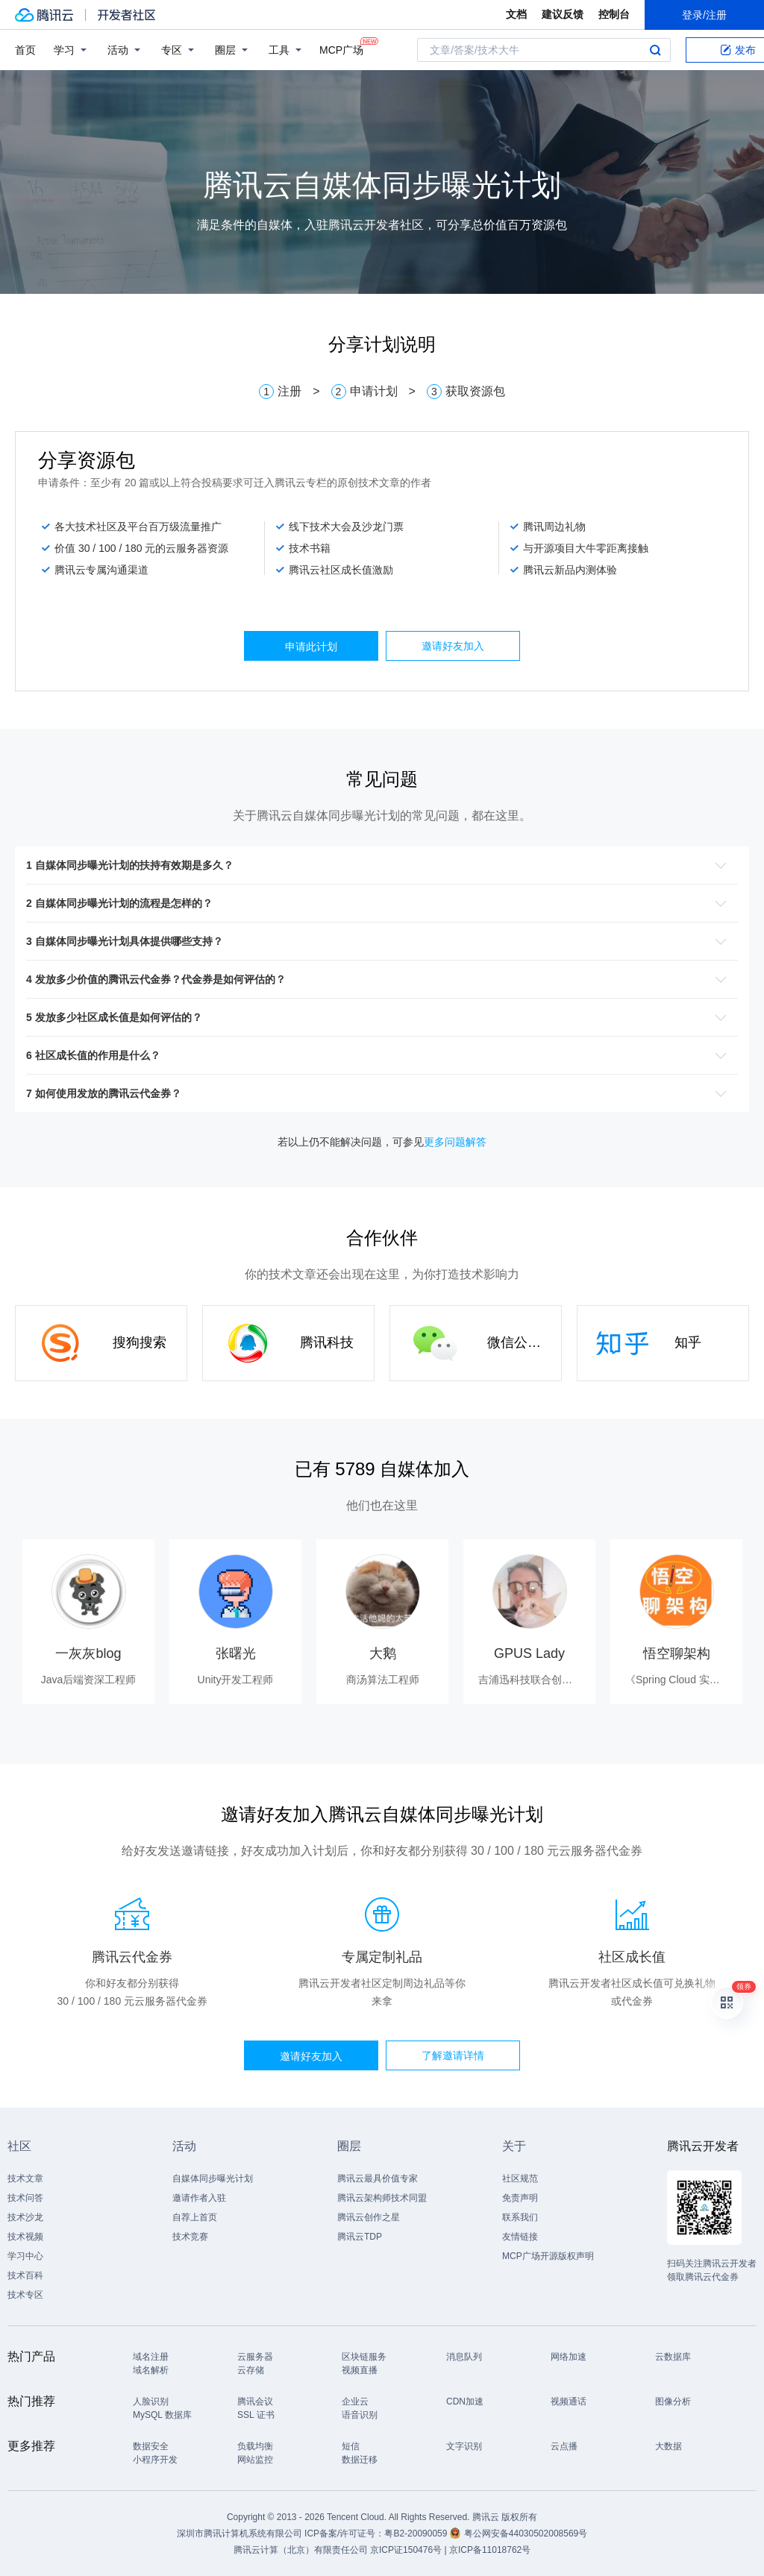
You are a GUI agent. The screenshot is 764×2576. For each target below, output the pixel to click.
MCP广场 (341, 49)
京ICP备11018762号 (489, 2550)
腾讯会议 (255, 2401)
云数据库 (673, 2357)
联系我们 (520, 2217)
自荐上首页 (194, 2217)
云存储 (250, 2370)
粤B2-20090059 (416, 2533)
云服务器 (255, 2357)
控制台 (614, 14)
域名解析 (151, 2370)
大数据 (668, 2446)
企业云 (355, 2401)
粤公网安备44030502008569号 (525, 2533)
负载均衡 (255, 2446)
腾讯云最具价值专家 (377, 2178)
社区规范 (520, 2178)
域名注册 (151, 2357)
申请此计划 (311, 647)
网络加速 (568, 2357)
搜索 (655, 50)
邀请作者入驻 (199, 2198)
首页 (25, 50)
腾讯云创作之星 (368, 2217)
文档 (516, 14)
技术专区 (25, 2295)
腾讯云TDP (359, 2236)
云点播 (564, 2446)
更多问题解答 (455, 1142)
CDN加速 (464, 2401)
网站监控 (255, 2459)
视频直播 (360, 2370)
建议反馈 (562, 14)
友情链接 (520, 2236)
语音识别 (360, 2415)
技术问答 (25, 2198)
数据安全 (151, 2446)
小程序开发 (155, 2459)
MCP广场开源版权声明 (548, 2256)
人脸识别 (151, 2401)
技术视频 (25, 2236)
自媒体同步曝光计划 (212, 2178)
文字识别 (464, 2446)
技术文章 (25, 2178)
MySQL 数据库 (162, 2415)
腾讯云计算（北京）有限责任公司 (301, 2550)
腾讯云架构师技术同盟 (382, 2198)
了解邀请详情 (453, 2055)
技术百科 (25, 2275)
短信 (351, 2446)
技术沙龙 (25, 2217)
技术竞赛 (190, 2236)
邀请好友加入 (453, 646)
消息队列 (464, 2357)
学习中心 (25, 2256)
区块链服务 (364, 2357)
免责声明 (520, 2198)
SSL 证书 (256, 2415)
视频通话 (568, 2401)
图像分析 (673, 2401)
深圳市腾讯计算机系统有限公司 (239, 2533)
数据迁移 (360, 2459)
